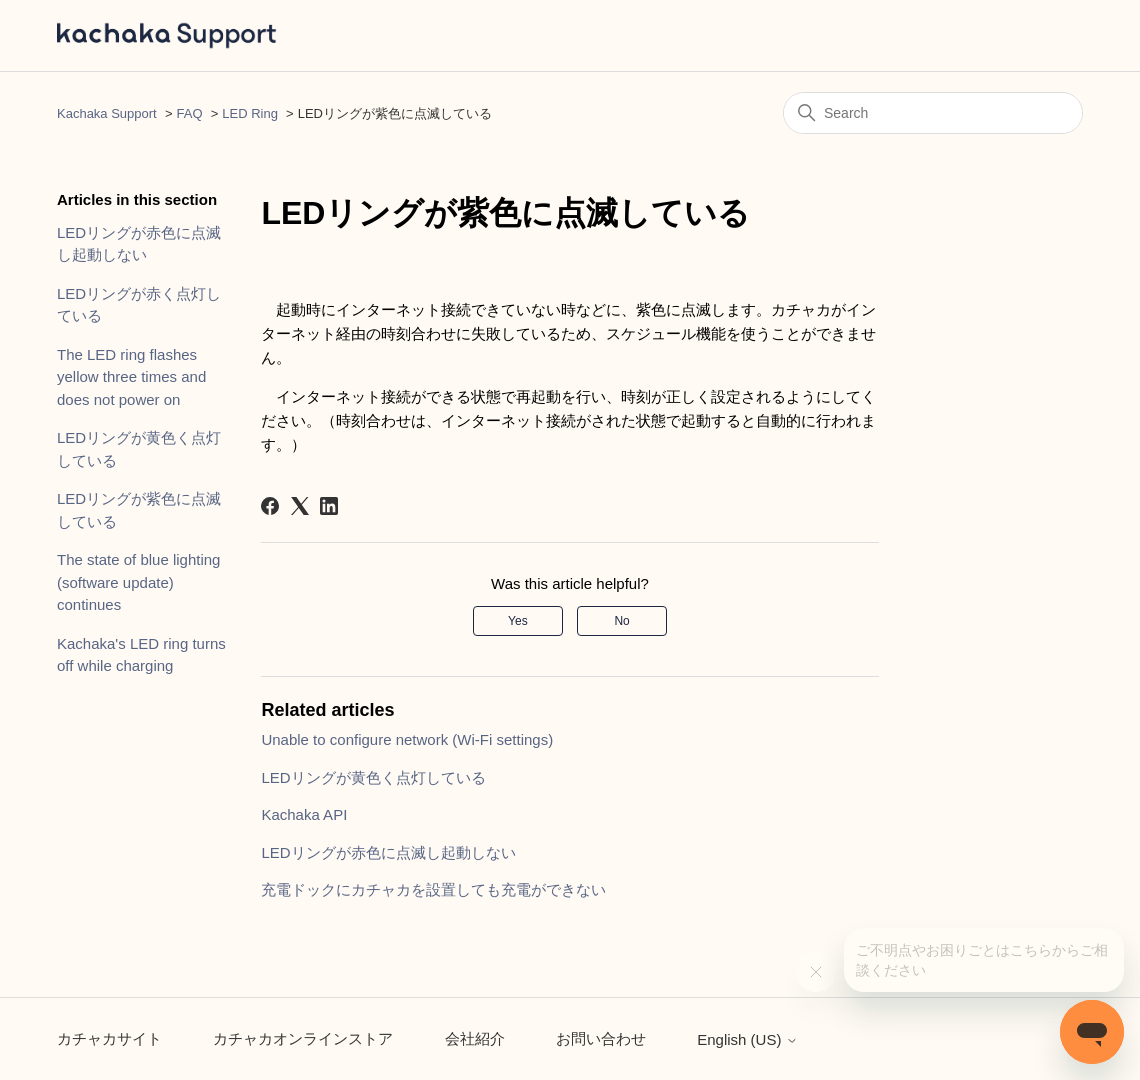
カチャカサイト (109, 1038)
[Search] (933, 113)
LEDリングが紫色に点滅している (139, 510)
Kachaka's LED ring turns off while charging (141, 655)
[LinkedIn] (329, 506)
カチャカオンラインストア (303, 1038)
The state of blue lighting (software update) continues (138, 582)
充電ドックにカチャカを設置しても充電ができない (433, 889)
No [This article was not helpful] (621, 621)
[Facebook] (270, 506)
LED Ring (250, 113)
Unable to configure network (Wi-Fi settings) (407, 739)
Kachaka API (304, 814)
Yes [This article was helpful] (518, 621)
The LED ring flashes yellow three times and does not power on (131, 377)
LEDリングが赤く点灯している (139, 305)
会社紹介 (475, 1038)
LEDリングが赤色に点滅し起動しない (139, 244)
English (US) (747, 1039)
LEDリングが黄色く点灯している (139, 449)
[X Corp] (300, 506)
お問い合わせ (601, 1038)
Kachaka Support (107, 113)
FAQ (190, 113)
